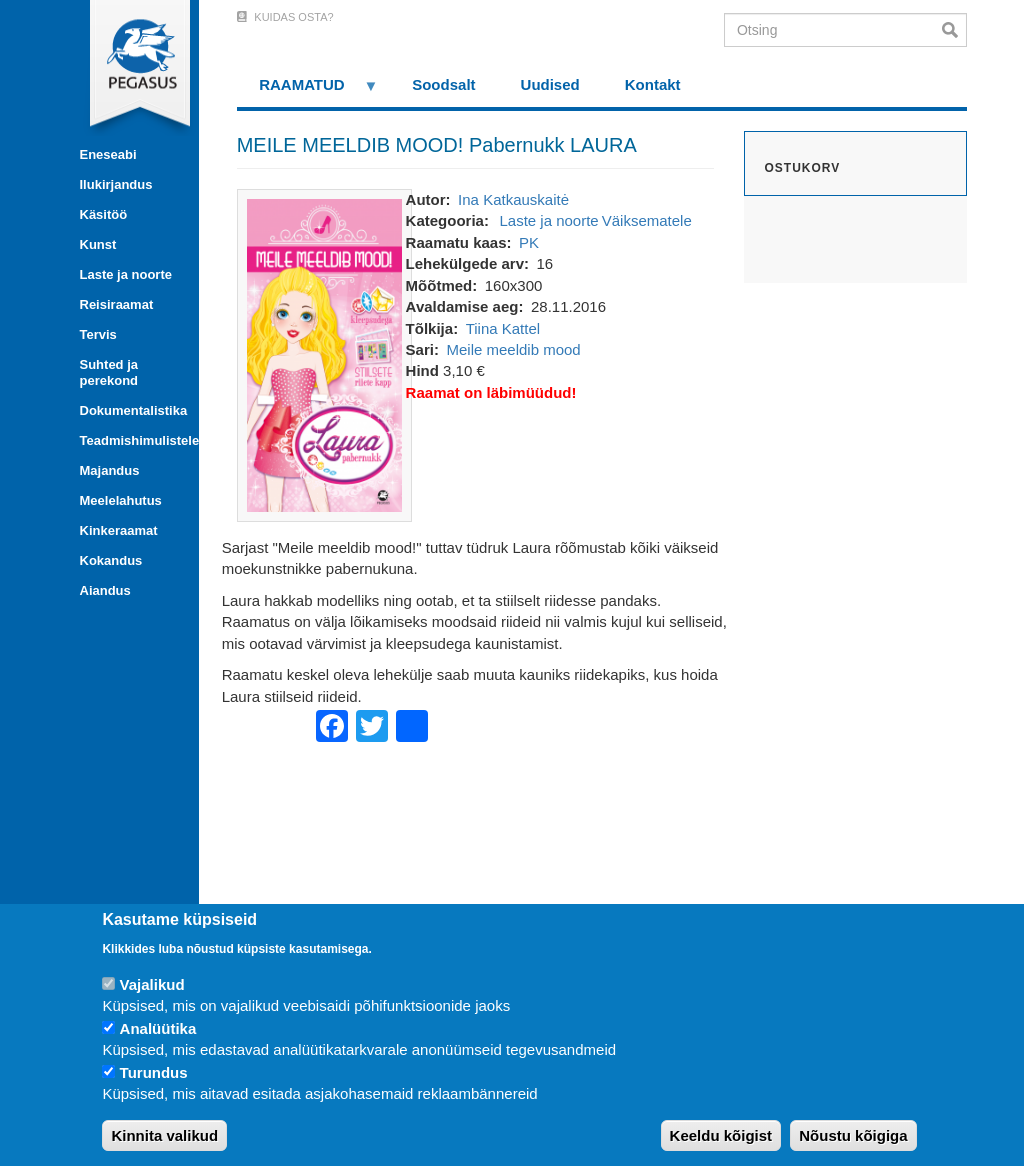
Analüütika (158, 1028)
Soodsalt (443, 84)
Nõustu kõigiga (853, 1135)
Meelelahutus (121, 500)
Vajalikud (152, 984)
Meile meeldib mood (513, 349)
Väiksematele (647, 220)
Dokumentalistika (132, 410)
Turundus (154, 1072)
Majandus (110, 470)
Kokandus (111, 560)
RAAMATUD (308, 91)
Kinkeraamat (119, 530)
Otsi (954, 30)
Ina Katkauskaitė (513, 199)
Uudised (550, 84)
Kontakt (653, 84)
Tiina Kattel (503, 328)
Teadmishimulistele (132, 440)
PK (529, 242)
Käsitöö (104, 214)
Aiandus (105, 590)
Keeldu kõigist (721, 1135)
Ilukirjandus (116, 184)
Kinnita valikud (164, 1135)
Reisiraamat (117, 304)
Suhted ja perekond (109, 372)
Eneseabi (108, 154)
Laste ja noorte (126, 274)
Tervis (98, 334)
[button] (324, 353)
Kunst (98, 244)
